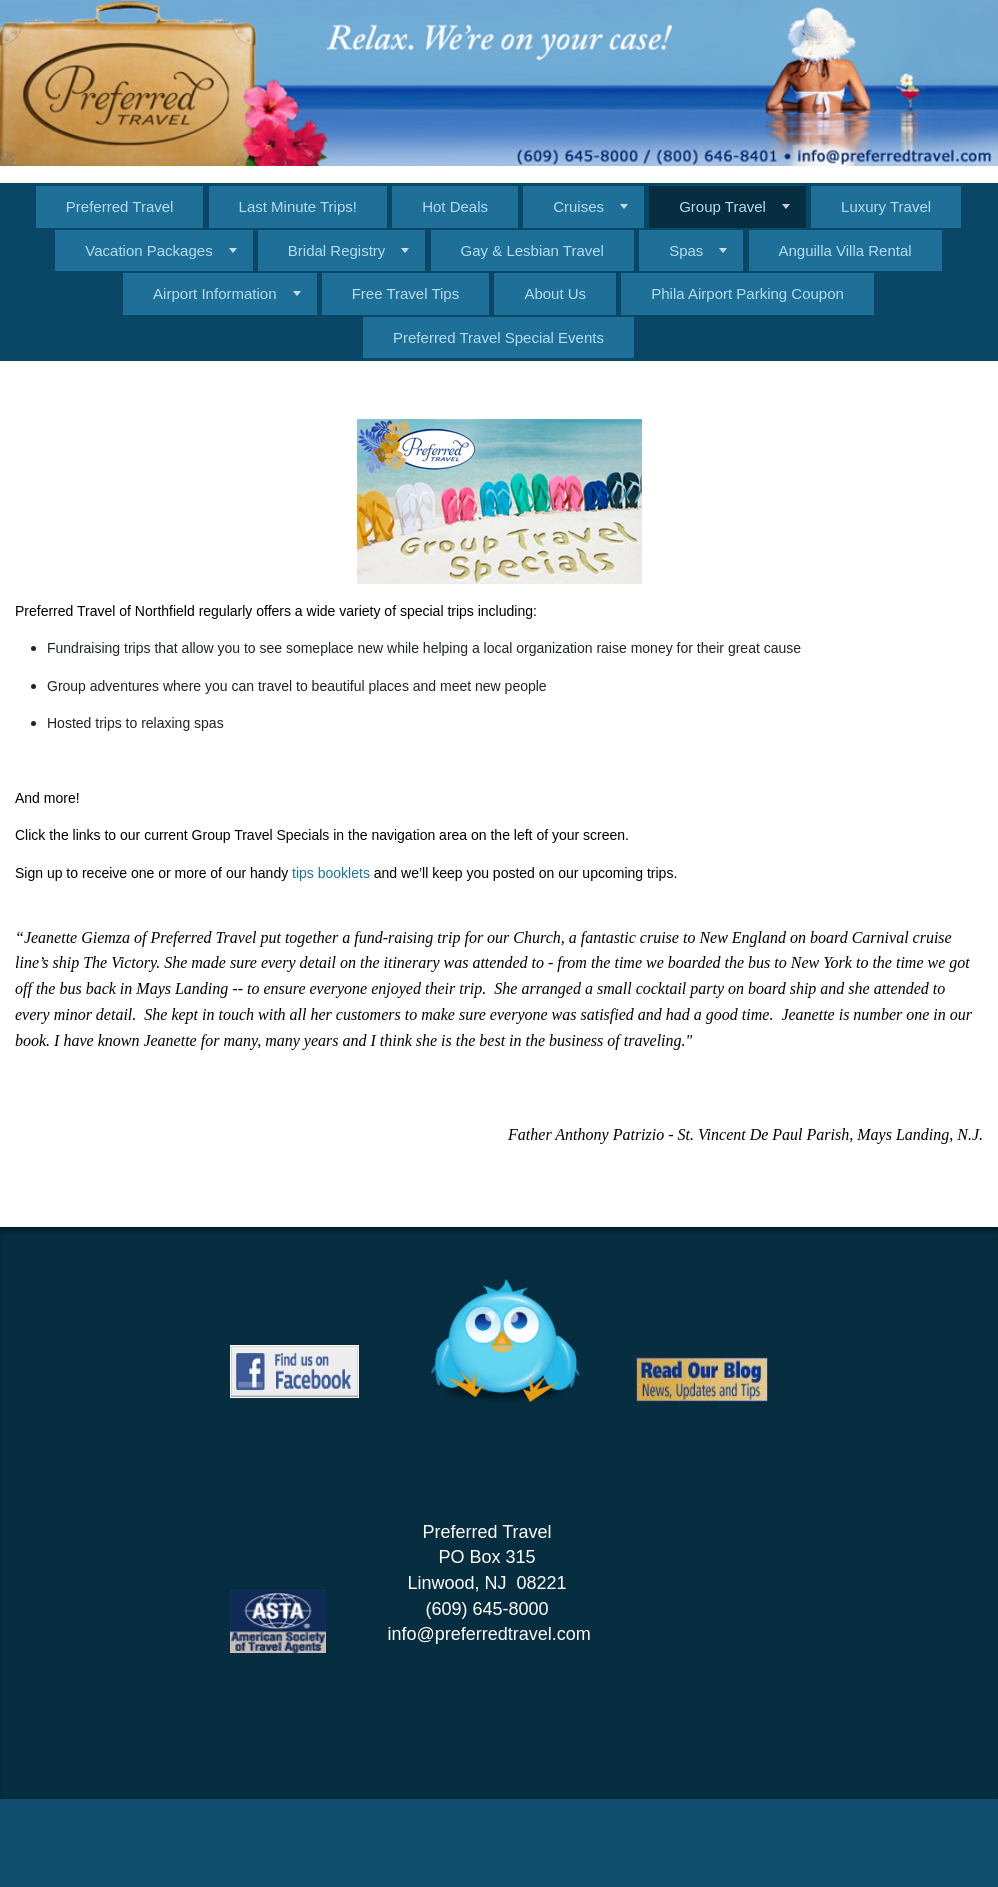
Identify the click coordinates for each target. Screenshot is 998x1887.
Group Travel (722, 206)
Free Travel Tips (406, 293)
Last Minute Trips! (298, 206)
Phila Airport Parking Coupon (747, 293)
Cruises (578, 206)
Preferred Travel (120, 206)
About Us (555, 293)
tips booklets (333, 873)
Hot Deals (455, 206)
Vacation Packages (148, 250)
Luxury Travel (886, 206)
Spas (686, 250)
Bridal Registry (337, 250)
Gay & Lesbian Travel (532, 250)
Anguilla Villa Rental (845, 250)
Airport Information (214, 293)
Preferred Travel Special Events (498, 337)
